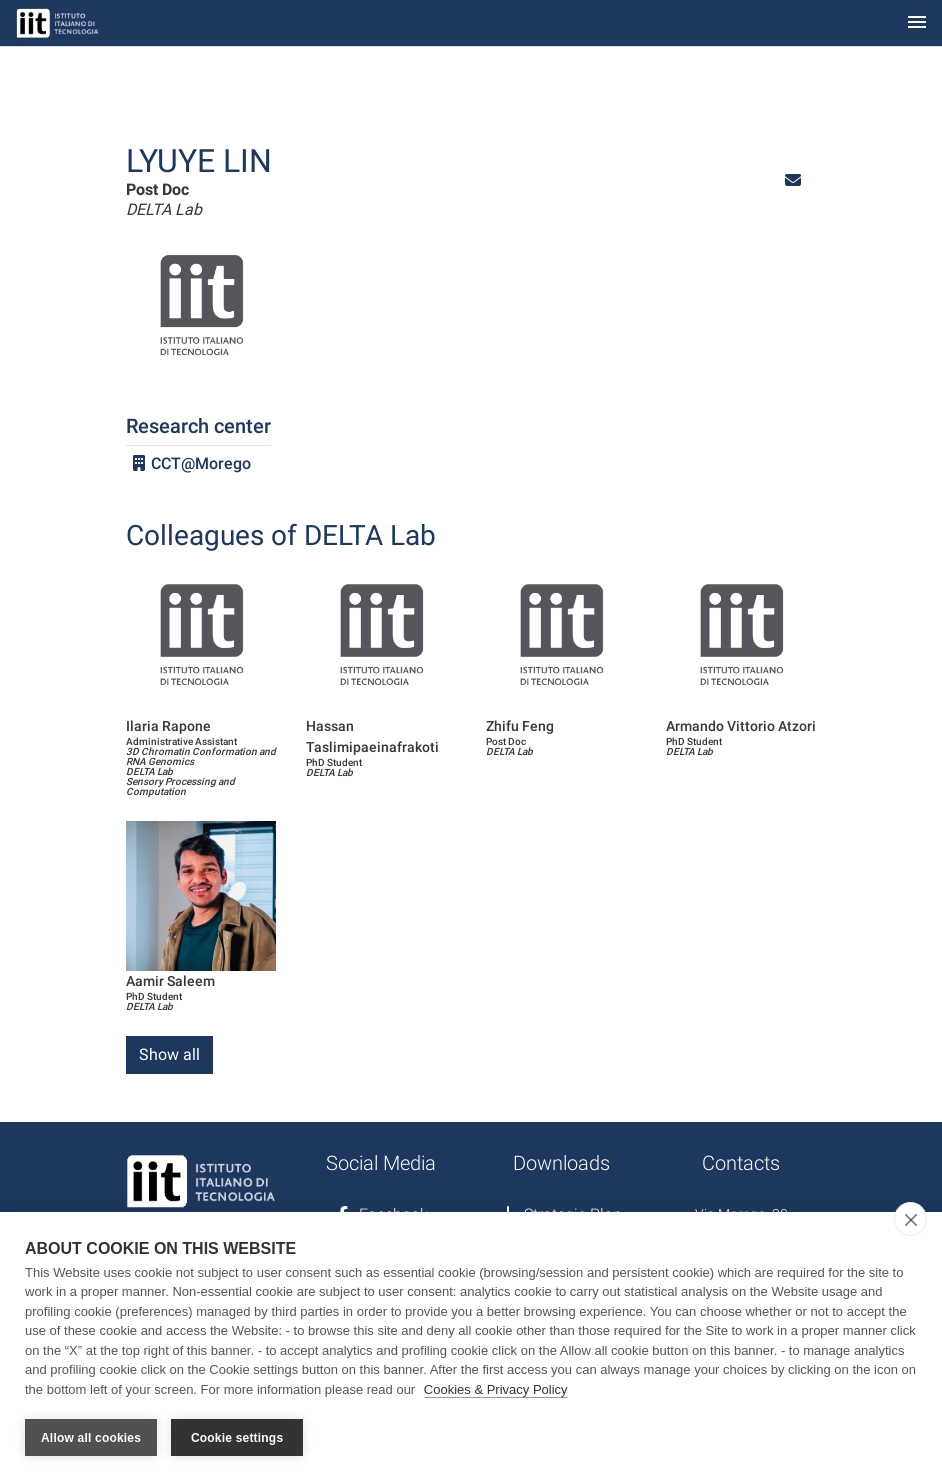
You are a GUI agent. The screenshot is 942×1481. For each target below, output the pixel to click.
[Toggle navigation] (917, 23)
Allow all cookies (91, 1438)
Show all (169, 1054)
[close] (910, 1219)
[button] (793, 180)
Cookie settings (237, 1438)
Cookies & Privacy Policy (496, 1389)
